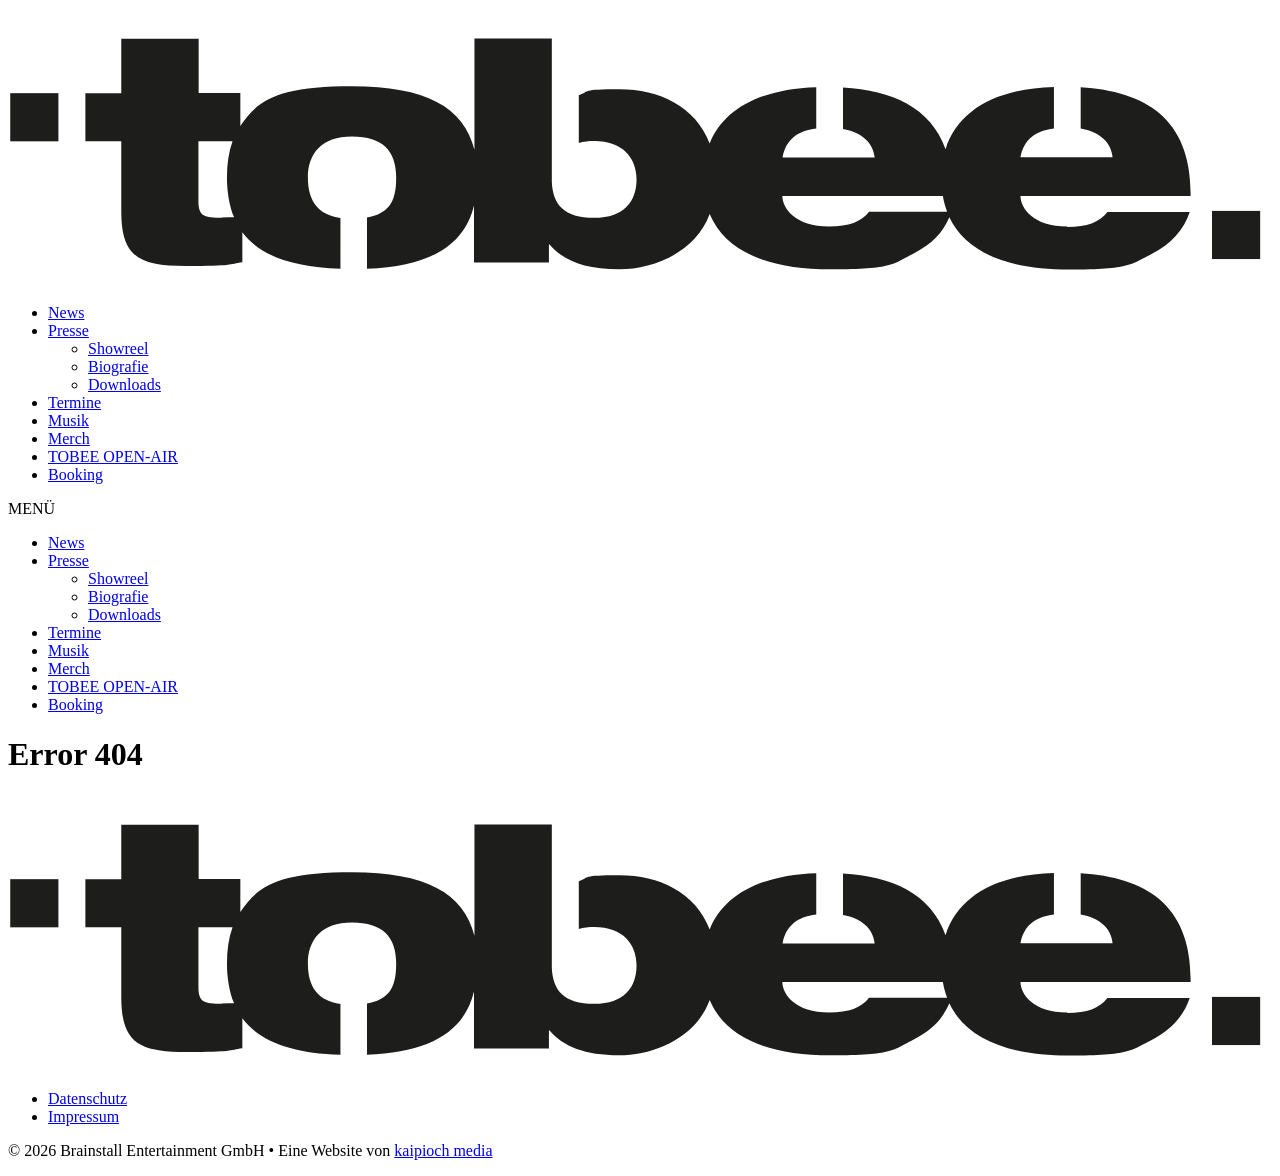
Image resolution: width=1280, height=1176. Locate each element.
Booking (75, 474)
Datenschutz (87, 1098)
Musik (68, 420)
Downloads (124, 384)
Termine (74, 402)
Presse (68, 330)
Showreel (118, 348)
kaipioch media (443, 1150)
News (66, 312)
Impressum (83, 1116)
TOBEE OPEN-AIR (113, 456)
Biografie (118, 366)
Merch (69, 438)
